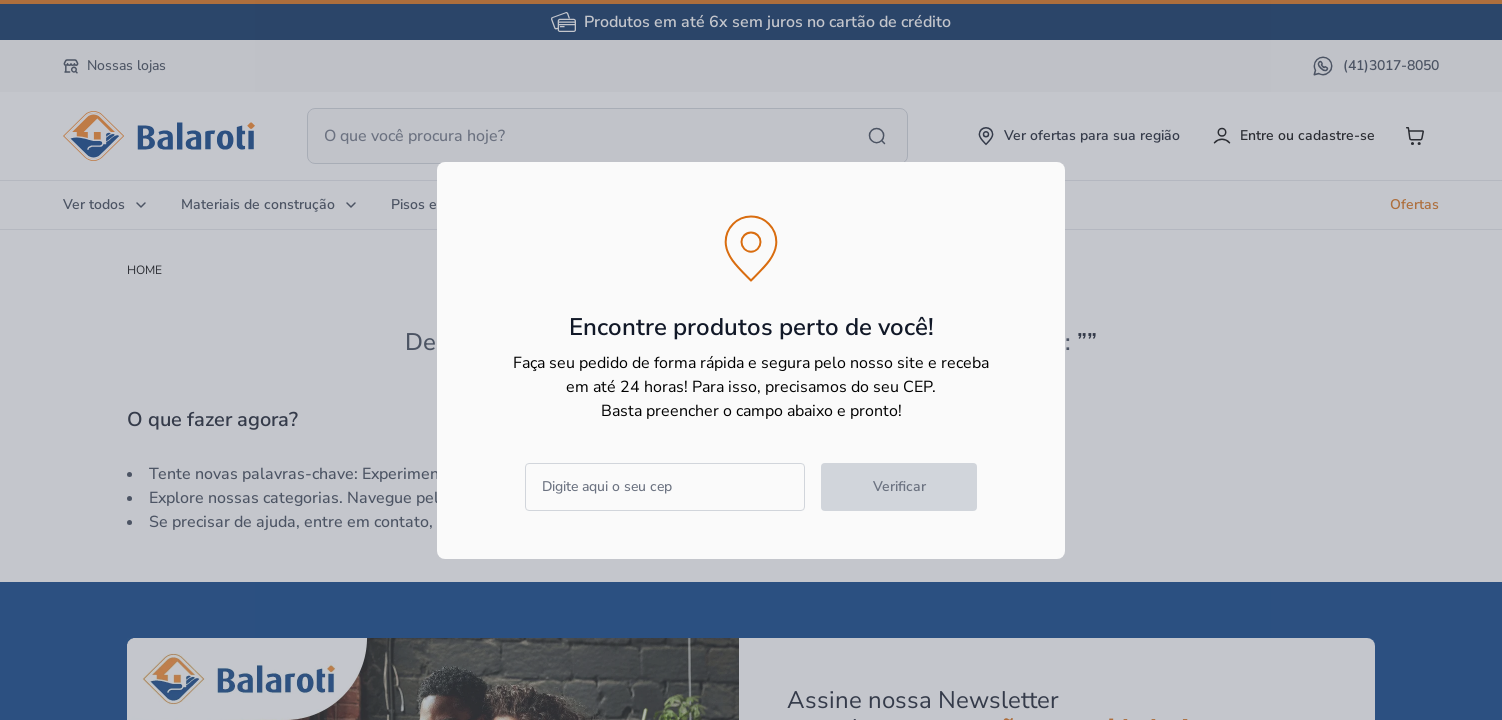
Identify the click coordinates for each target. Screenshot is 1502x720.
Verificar (899, 486)
